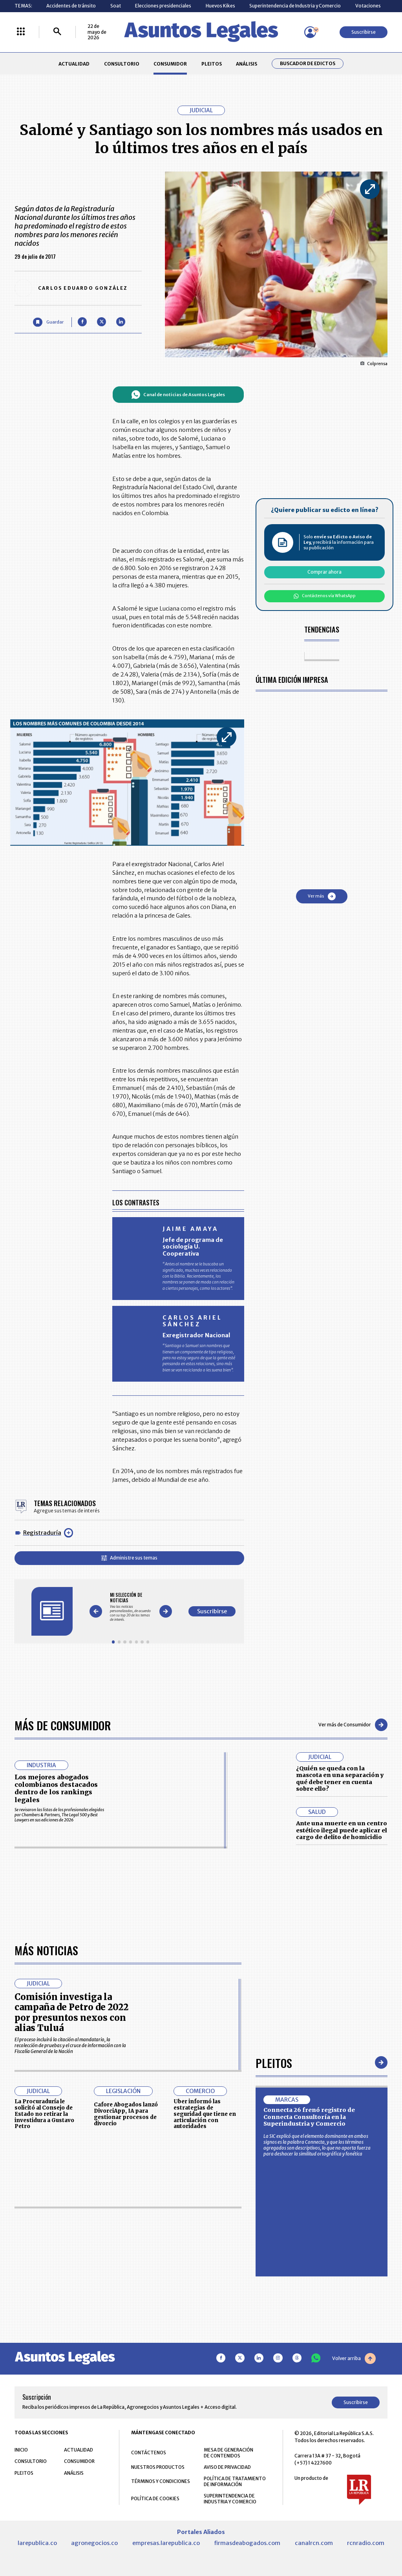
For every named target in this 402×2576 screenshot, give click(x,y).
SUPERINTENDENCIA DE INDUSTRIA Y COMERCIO (230, 2499)
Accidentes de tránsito (71, 6)
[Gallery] (130, 1606)
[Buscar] (57, 32)
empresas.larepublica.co (166, 2543)
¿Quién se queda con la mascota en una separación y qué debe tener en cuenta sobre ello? (340, 1779)
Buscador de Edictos (307, 63)
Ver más (322, 896)
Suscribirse (363, 32)
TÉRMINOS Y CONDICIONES (160, 2481)
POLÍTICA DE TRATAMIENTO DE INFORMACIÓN (235, 2481)
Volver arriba (354, 2358)
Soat (115, 6)
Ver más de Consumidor (352, 1725)
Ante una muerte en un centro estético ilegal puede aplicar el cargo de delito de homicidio (341, 1830)
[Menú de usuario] (310, 32)
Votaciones (368, 6)
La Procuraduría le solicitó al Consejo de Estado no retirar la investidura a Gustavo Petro (44, 2114)
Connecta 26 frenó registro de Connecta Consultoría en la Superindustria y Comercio (309, 2116)
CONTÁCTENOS (148, 2452)
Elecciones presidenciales (163, 6)
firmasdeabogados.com (247, 2543)
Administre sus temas (129, 1558)
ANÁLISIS (246, 64)
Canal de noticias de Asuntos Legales (178, 394)
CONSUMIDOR (170, 64)
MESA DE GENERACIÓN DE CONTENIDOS (228, 2453)
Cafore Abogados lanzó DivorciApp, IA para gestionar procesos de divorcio (126, 2113)
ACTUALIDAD (74, 64)
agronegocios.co (94, 2543)
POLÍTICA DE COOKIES (155, 2498)
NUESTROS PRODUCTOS (158, 2467)
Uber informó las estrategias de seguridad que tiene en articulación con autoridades (205, 2114)
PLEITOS (211, 64)
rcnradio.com (365, 2543)
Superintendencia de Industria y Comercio (295, 6)
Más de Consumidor (63, 1725)
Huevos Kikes (220, 6)
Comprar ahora (324, 572)
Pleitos (274, 2062)
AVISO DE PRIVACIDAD (227, 2467)
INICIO (21, 2450)
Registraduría (42, 1532)
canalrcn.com (314, 2543)
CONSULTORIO (121, 64)
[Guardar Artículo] (48, 322)
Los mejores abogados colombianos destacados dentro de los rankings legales (56, 1788)
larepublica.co (37, 2543)
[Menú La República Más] (21, 32)
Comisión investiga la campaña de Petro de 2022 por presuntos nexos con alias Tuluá (71, 2012)
